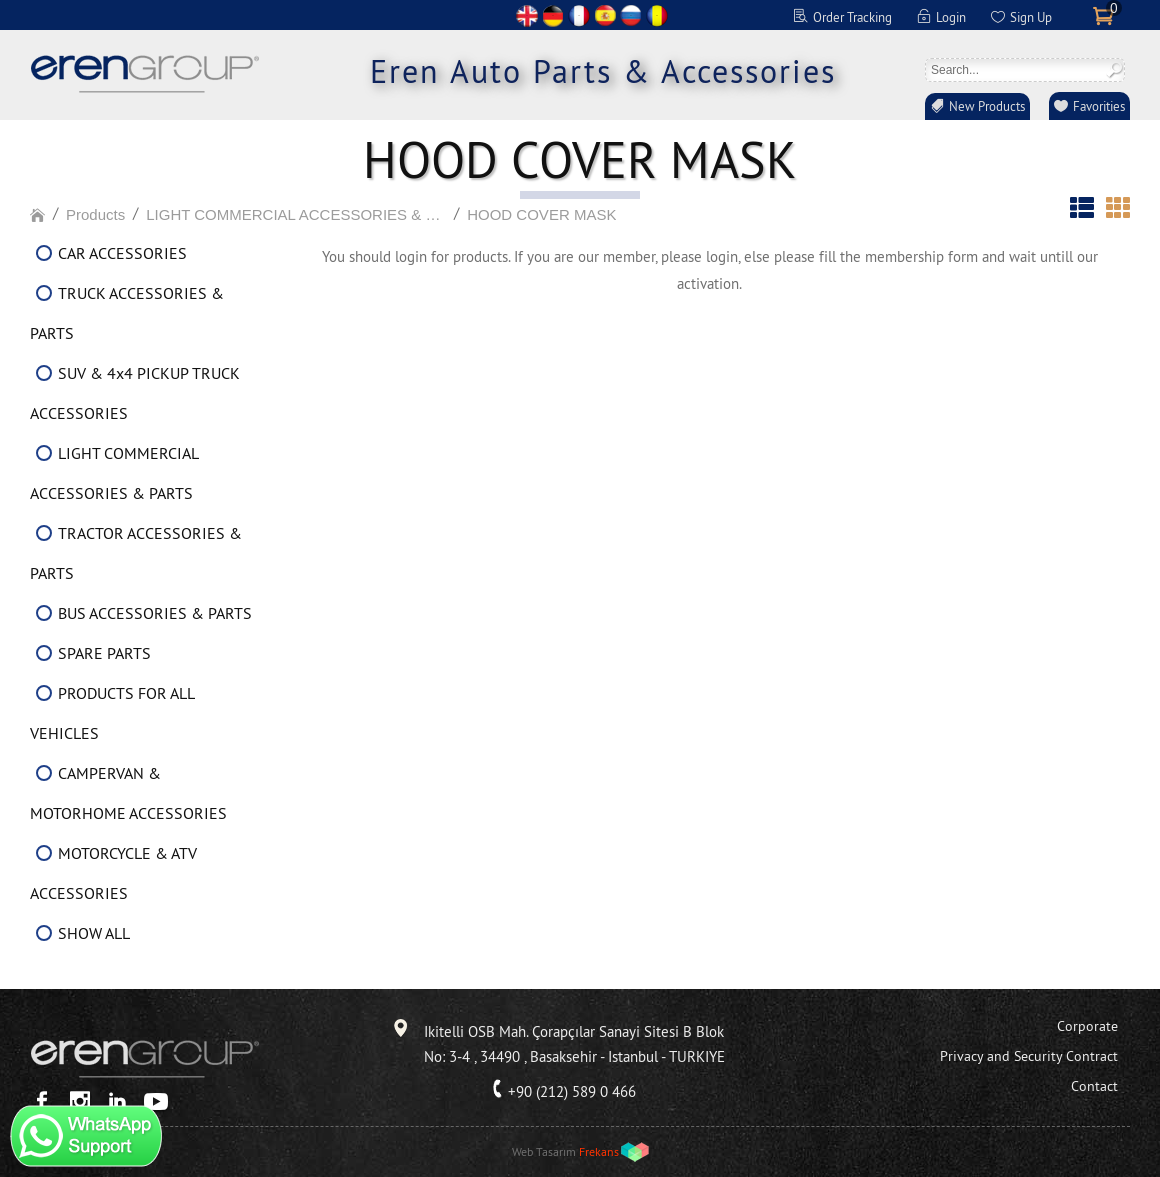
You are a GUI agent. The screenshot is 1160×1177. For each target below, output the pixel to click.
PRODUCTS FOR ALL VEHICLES (112, 713)
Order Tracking (852, 17)
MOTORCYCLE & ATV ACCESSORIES (113, 873)
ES (605, 15)
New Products (987, 106)
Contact (1094, 1086)
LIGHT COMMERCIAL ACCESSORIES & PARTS (296, 214)
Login (951, 17)
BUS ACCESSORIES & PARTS (155, 613)
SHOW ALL (94, 933)
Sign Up (1031, 17)
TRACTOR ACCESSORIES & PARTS (136, 553)
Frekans (599, 1151)
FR (579, 15)
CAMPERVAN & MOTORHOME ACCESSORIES (128, 793)
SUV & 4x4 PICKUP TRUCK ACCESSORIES (135, 393)
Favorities (1099, 106)
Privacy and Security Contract (1029, 1056)
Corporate (1087, 1026)
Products (95, 214)
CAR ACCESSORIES (122, 253)
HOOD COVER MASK (541, 214)
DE (553, 15)
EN (527, 15)
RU (631, 15)
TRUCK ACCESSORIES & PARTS (127, 313)
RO (657, 15)
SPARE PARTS (104, 653)
